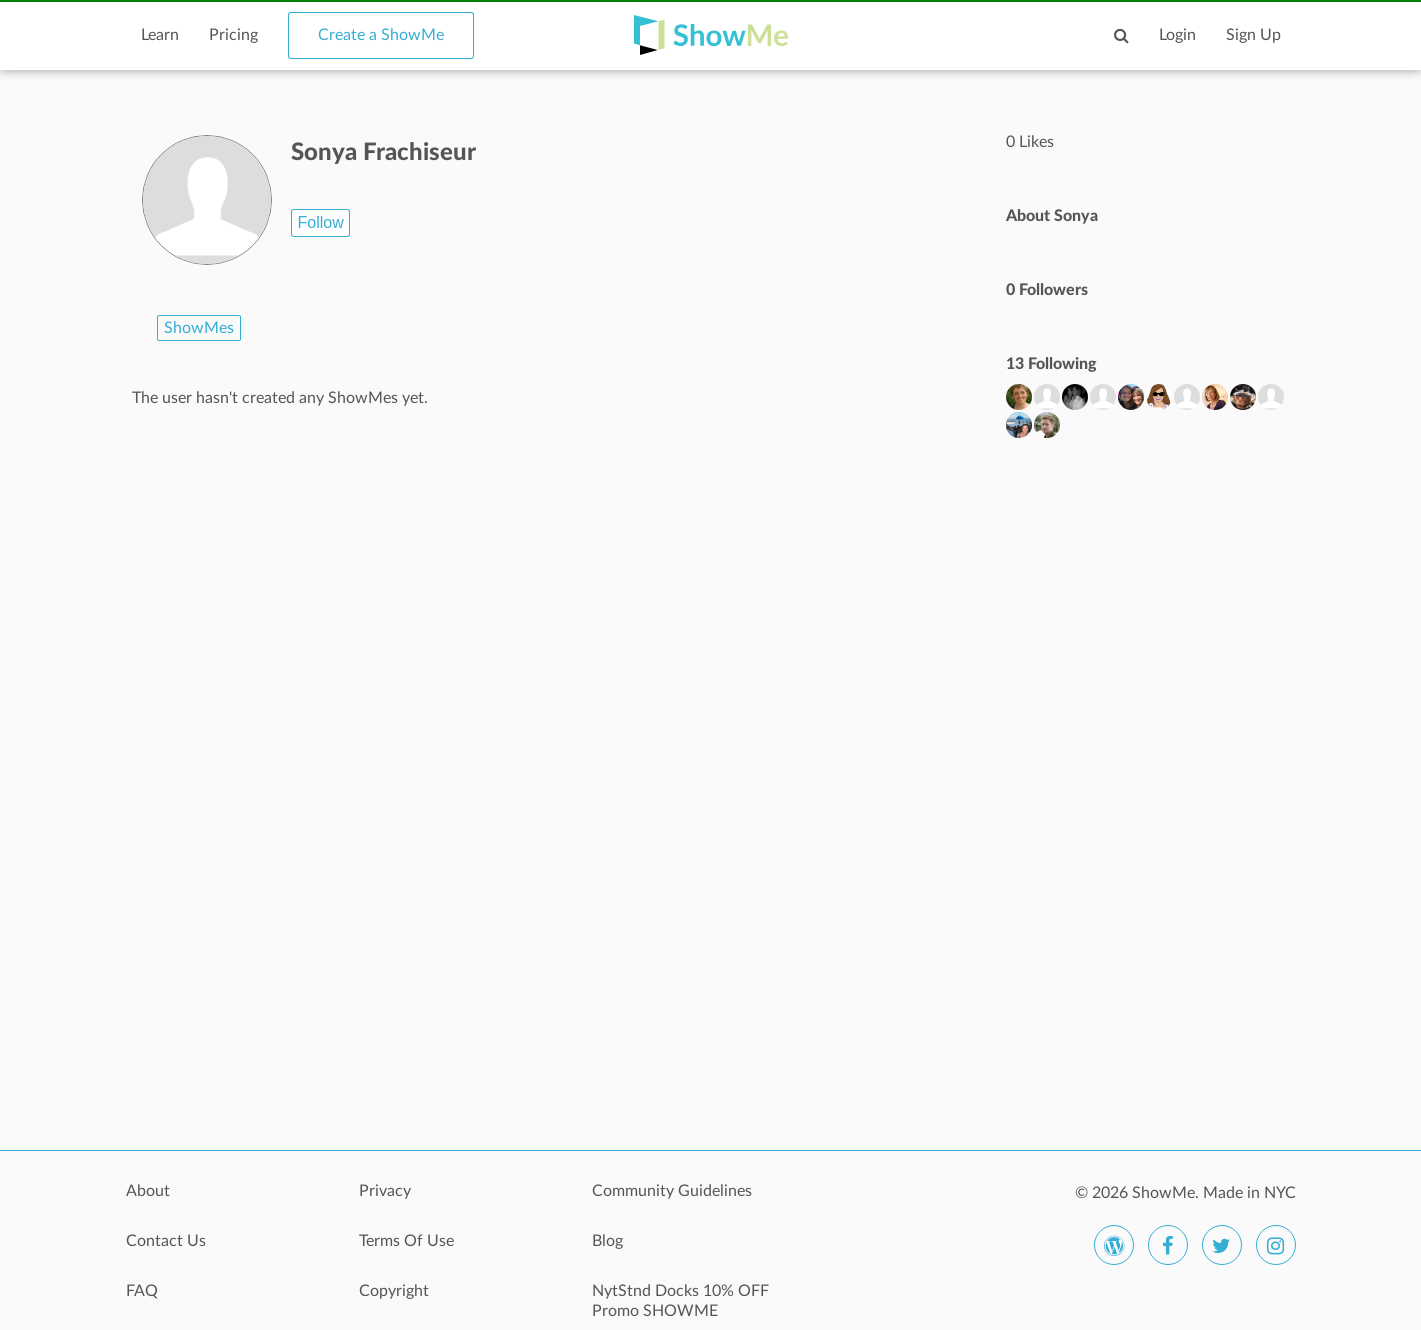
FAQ (142, 1291)
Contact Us (166, 1241)
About (148, 1191)
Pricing (233, 35)
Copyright (394, 1291)
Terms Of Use (406, 1241)
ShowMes (199, 328)
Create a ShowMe (381, 35)
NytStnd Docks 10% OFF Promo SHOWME (680, 1301)
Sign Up (1253, 35)
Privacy (385, 1191)
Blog (607, 1241)
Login (1177, 35)
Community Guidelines (672, 1191)
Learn (160, 35)
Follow (320, 222)
